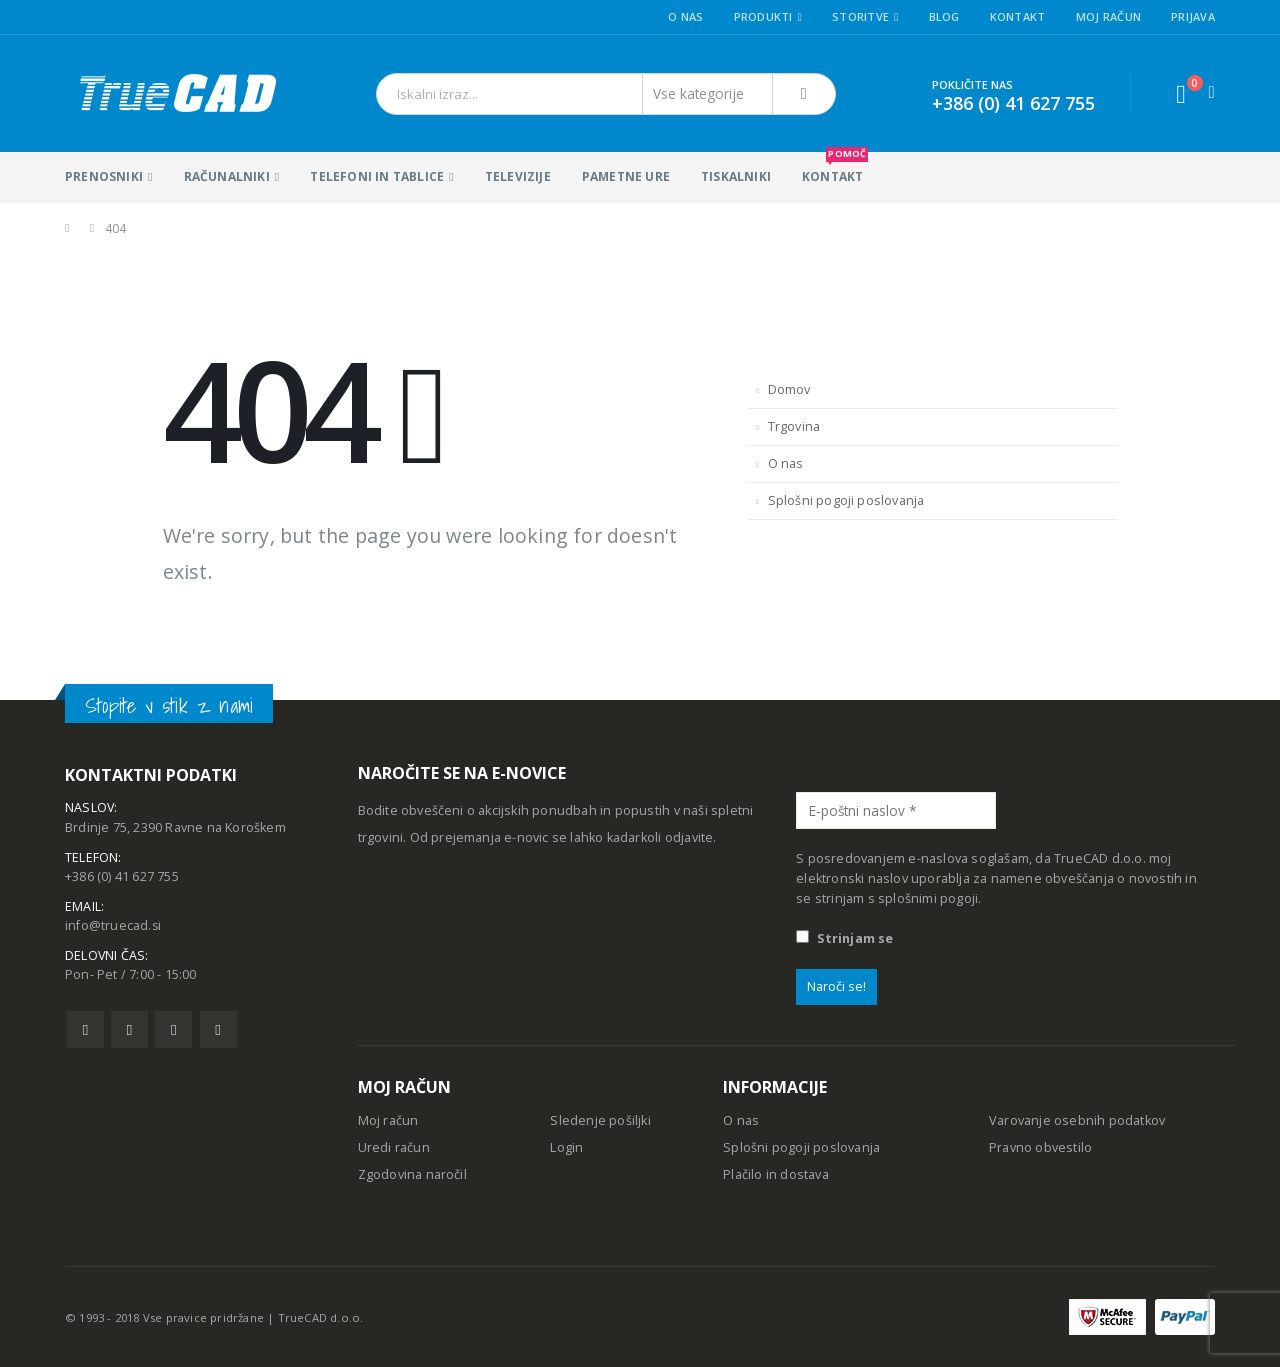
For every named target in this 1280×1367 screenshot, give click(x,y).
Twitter (129, 1031)
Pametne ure (626, 176)
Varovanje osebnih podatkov (1077, 1120)
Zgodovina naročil (412, 1174)
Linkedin (218, 1031)
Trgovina (794, 426)
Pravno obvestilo (1040, 1147)
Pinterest (173, 1031)
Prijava (1193, 16)
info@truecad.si (113, 927)
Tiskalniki (736, 176)
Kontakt (1018, 16)
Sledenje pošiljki (600, 1120)
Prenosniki (104, 176)
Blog (944, 16)
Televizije (518, 176)
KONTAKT (835, 168)
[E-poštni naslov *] (896, 810)
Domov (789, 389)
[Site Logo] (176, 93)
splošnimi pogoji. (929, 898)
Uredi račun (394, 1147)
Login (566, 1147)
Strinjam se (844, 938)
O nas (685, 16)
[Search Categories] (708, 94)
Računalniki (227, 176)
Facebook (85, 1031)
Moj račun (1108, 16)
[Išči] (804, 94)
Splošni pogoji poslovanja (846, 500)
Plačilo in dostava (776, 1174)
